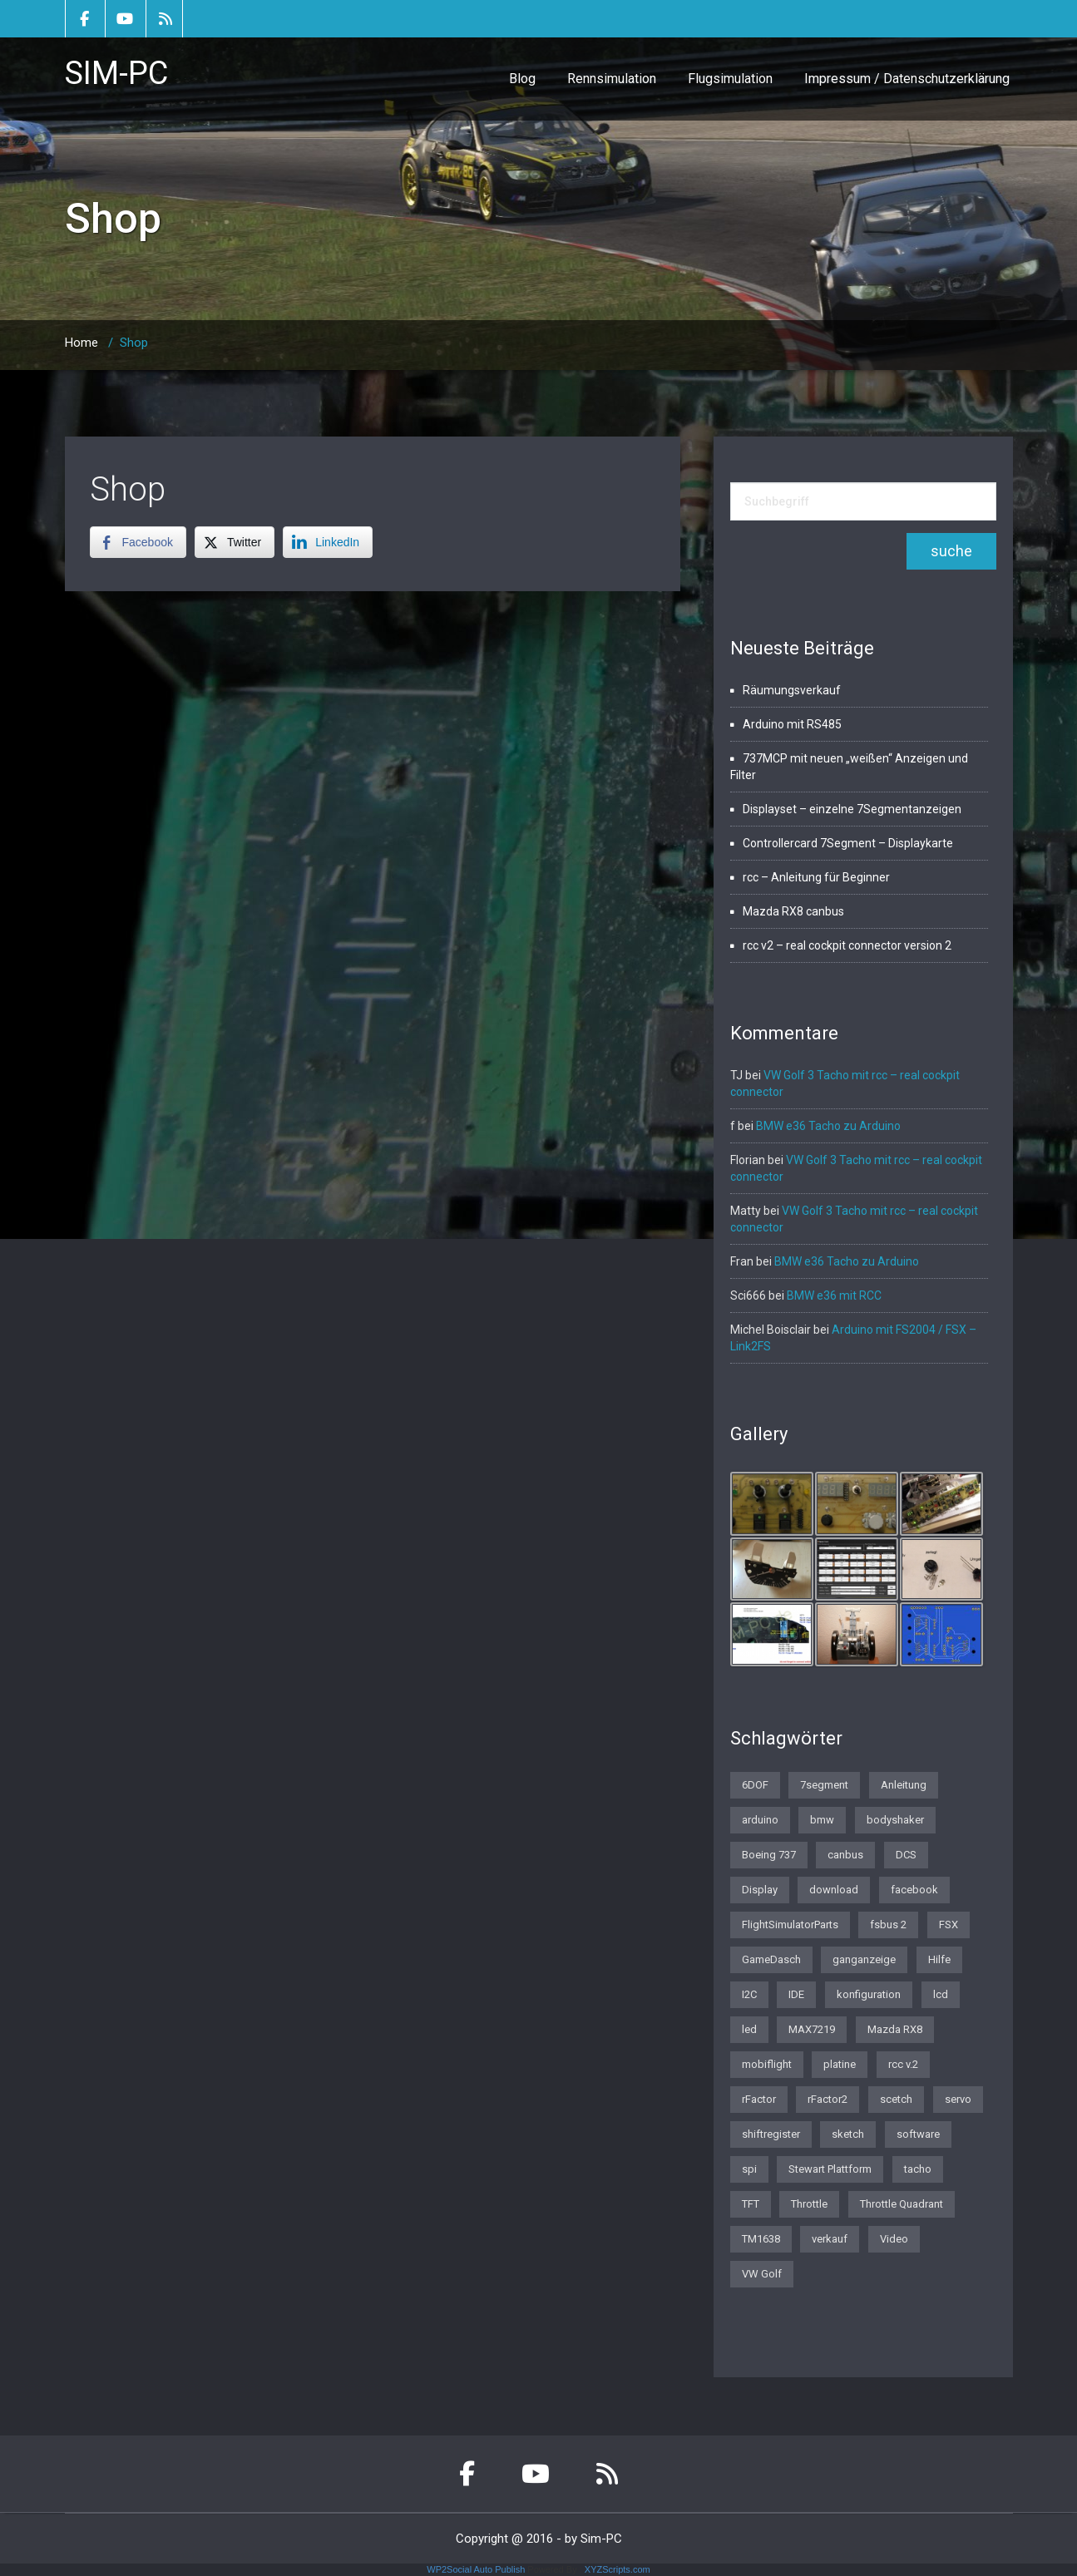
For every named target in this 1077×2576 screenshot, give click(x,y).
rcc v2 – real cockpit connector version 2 (847, 945)
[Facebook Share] (138, 542)
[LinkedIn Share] (328, 542)
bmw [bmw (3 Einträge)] (822, 1820)
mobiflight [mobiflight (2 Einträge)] (767, 2064)
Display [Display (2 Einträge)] (760, 1889)
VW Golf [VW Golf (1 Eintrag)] (762, 2274)
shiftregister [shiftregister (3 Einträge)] (771, 2134)
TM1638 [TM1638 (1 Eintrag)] (761, 2239)
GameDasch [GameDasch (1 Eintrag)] (771, 1959)
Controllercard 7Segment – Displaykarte (848, 843)
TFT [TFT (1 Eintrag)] (750, 2204)
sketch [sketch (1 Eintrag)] (848, 2134)
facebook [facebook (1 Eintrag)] (914, 1889)
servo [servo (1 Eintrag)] (958, 2099)
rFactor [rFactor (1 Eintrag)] (759, 2099)
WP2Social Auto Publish (476, 2569)
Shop (128, 489)
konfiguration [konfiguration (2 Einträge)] (869, 1994)
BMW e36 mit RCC (834, 1295)
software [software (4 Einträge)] (918, 2134)
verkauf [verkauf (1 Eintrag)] (829, 2239)
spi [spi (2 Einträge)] (749, 2169)
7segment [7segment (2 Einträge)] (824, 1785)
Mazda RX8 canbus (793, 911)
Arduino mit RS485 (792, 724)
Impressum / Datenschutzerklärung (907, 78)
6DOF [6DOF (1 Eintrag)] (755, 1785)
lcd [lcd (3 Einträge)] (940, 1994)
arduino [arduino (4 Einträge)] (760, 1820)
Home (81, 342)
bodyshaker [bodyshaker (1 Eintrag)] (895, 1820)
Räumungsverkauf (792, 690)
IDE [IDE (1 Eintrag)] (796, 1994)
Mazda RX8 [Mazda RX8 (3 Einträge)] (894, 2029)
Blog (522, 78)
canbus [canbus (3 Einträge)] (845, 1854)
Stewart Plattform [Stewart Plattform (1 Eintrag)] (830, 2169)
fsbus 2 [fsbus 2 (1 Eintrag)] (888, 1924)
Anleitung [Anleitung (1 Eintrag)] (903, 1785)
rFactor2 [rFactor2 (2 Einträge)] (827, 2099)
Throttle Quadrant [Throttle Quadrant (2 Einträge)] (901, 2204)
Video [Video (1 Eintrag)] (894, 2239)
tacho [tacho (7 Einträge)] (917, 2169)
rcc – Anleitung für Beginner (816, 877)
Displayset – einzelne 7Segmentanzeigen (852, 809)
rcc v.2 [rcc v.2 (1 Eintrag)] (903, 2064)
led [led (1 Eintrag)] (749, 2029)
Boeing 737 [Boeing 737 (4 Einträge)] (769, 1854)
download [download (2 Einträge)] (833, 1889)
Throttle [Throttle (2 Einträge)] (809, 2204)
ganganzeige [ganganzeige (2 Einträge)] (864, 1959)
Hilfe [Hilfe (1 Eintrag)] (939, 1959)
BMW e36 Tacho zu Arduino (828, 1126)
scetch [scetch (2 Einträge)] (896, 2099)
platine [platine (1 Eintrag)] (839, 2064)
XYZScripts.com (617, 2569)
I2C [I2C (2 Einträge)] (749, 1994)
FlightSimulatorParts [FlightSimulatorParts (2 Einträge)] (790, 1924)
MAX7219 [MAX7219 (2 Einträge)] (811, 2029)
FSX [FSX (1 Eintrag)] (948, 1924)
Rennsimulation (611, 78)
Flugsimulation (730, 78)
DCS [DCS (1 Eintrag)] (906, 1854)
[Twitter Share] (234, 542)
